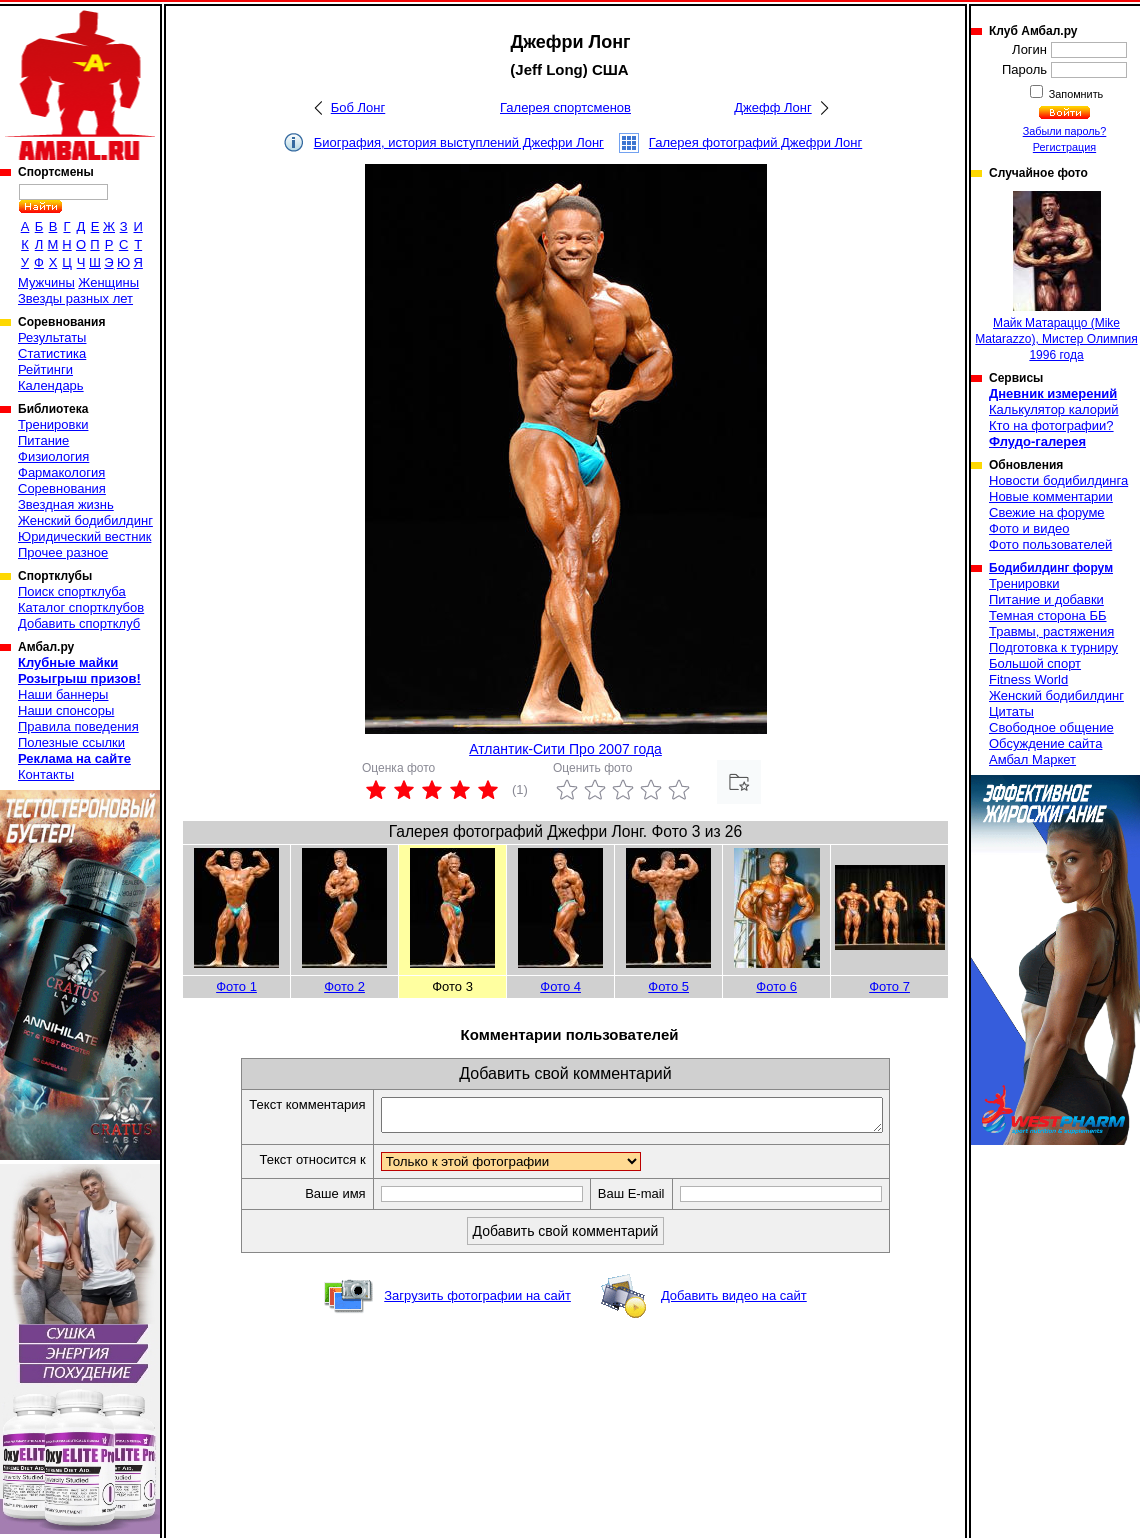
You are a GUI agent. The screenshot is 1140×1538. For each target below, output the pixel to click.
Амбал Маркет (1032, 759)
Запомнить (1075, 94)
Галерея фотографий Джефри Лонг (755, 142)
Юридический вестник (84, 536)
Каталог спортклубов (81, 607)
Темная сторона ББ (1048, 615)
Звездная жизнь (66, 504)
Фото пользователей (1050, 544)
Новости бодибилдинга (1058, 480)
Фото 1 (236, 986)
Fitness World (1028, 679)
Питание (43, 440)
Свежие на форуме (1047, 512)
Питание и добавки (1046, 599)
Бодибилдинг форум (1051, 568)
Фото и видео (1029, 528)
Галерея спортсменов (565, 107)
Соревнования (62, 488)
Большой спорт (1035, 663)
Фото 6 (776, 986)
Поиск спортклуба (72, 591)
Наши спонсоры (66, 710)
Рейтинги (45, 369)
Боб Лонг (358, 107)
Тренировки (53, 424)
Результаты (52, 337)
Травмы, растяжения (1051, 631)
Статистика (52, 353)
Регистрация (1064, 147)
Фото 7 (889, 986)
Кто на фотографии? (1051, 425)
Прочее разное (63, 552)
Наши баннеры (63, 694)
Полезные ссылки (71, 742)
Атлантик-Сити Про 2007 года (565, 749)
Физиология (53, 456)
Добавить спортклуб (79, 623)
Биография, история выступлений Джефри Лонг (459, 142)
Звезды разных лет (75, 298)
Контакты (46, 774)
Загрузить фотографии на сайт (477, 1301)
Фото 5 (668, 986)
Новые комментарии (1051, 496)
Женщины (108, 282)
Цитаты (1011, 711)
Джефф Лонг (772, 107)
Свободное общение (1051, 727)
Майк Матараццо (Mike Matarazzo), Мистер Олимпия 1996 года (1056, 276)
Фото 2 (344, 986)
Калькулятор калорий (1054, 409)
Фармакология (61, 472)
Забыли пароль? (1065, 131)
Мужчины (46, 282)
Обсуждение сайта (1045, 743)
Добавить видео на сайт (734, 1301)
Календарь (51, 385)
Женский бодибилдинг (85, 520)
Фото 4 (560, 986)
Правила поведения (78, 726)
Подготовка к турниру (1053, 647)
